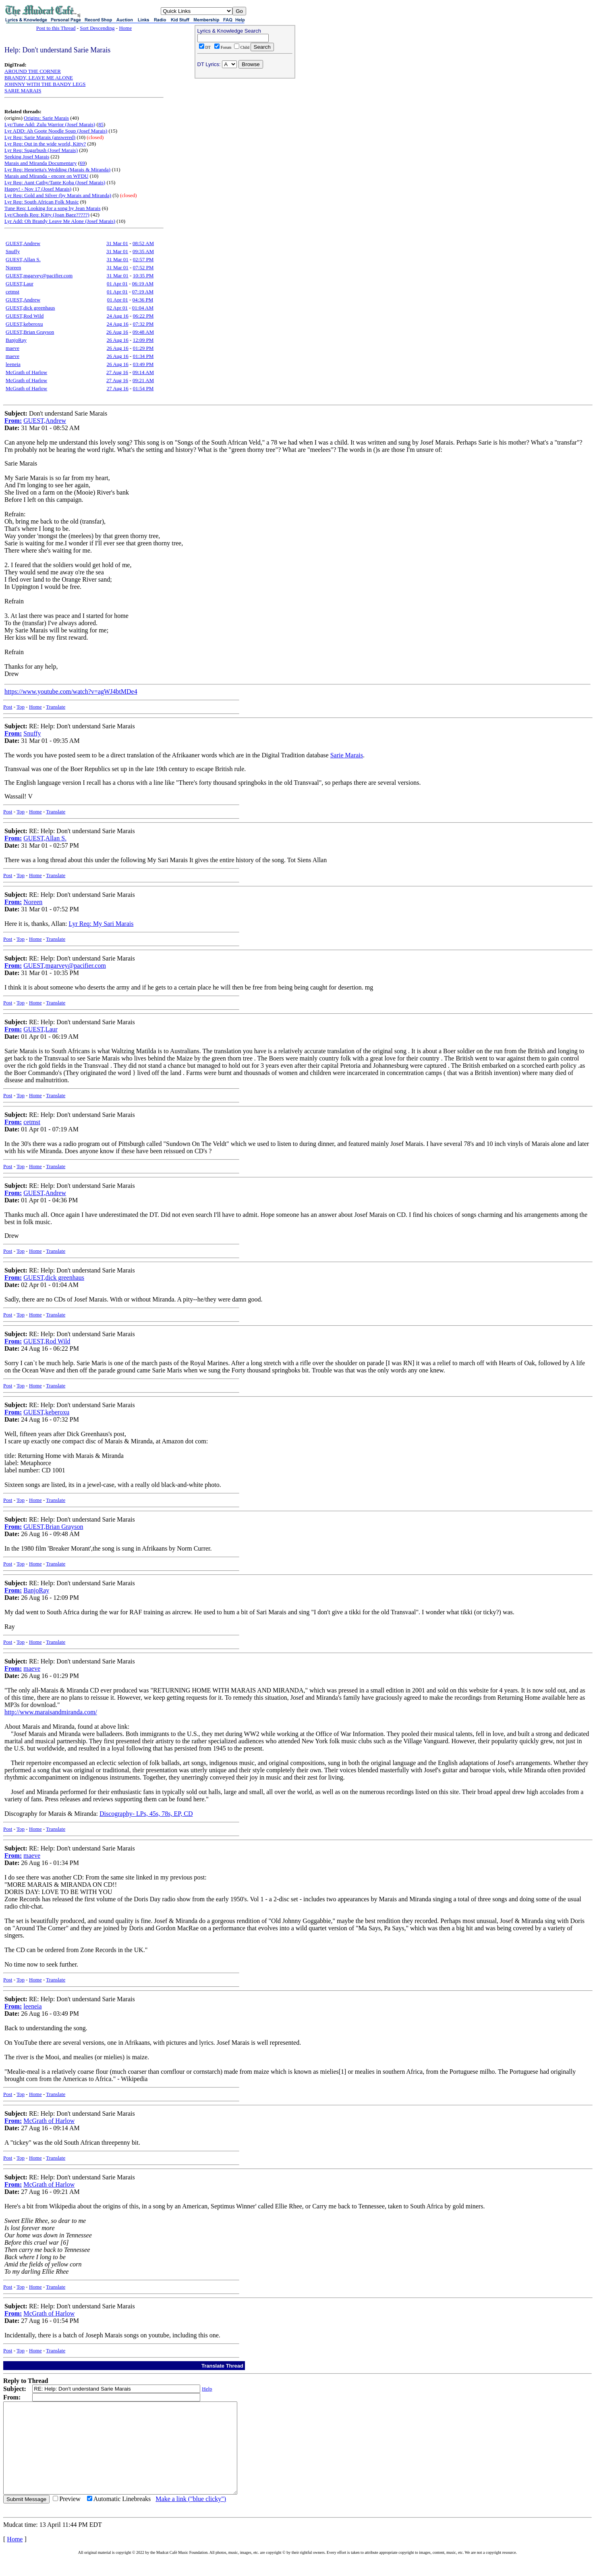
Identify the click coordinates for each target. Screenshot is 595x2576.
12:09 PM (143, 340)
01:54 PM (143, 388)
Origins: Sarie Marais (46, 118)
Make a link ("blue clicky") (190, 2517)
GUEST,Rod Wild (25, 316)
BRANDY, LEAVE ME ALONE (38, 78)
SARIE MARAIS (22, 90)
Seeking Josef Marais (26, 157)
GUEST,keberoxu (24, 324)
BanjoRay (16, 340)
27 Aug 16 (117, 372)
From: (13, 420)
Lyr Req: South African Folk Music (41, 202)
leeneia (13, 364)
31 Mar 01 (117, 243)
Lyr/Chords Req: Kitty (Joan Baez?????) (46, 215)
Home (125, 28)
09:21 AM (143, 380)
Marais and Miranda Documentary (40, 163)
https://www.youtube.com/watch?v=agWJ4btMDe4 (70, 691)
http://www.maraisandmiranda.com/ (50, 1712)
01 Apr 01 (117, 284)
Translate (55, 707)
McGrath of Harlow (26, 372)
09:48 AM (143, 332)
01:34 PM (143, 356)
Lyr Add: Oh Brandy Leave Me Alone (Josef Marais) (59, 221)
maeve (12, 348)
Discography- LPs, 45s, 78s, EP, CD (146, 1813)
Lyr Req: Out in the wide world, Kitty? (45, 144)
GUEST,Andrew (23, 243)
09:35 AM (143, 251)
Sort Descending (97, 28)
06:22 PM (143, 316)
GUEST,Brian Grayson (30, 332)
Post (7, 707)
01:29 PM (143, 348)
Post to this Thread (56, 28)
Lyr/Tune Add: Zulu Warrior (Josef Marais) (49, 124)
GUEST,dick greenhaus (30, 308)
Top (21, 707)
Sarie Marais (346, 755)
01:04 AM (142, 308)
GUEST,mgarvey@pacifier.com (39, 275)
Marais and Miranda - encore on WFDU (46, 176)
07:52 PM (143, 267)
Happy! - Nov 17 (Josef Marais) (37, 189)
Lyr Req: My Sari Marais (101, 923)
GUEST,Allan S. (23, 259)
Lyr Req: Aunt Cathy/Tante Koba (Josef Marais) (54, 182)
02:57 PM (143, 259)
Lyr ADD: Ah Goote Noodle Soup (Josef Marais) (55, 131)
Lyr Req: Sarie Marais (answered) (39, 137)
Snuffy (13, 251)
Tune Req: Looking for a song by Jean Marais (52, 208)
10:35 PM (143, 275)
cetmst (12, 292)
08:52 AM (143, 243)
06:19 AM (142, 284)
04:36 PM (143, 300)
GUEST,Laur (19, 284)
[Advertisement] (245, 133)
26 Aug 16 (117, 332)
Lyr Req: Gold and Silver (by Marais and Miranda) (57, 195)
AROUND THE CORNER (32, 71)
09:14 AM (143, 372)
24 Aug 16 (118, 316)
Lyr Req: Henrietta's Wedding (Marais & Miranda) (57, 169)
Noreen (13, 267)
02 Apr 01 (117, 308)
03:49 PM (143, 364)
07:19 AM (142, 292)
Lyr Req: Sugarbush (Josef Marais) (41, 150)
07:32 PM (143, 324)
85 (101, 124)
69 (82, 163)
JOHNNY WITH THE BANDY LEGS (45, 84)
